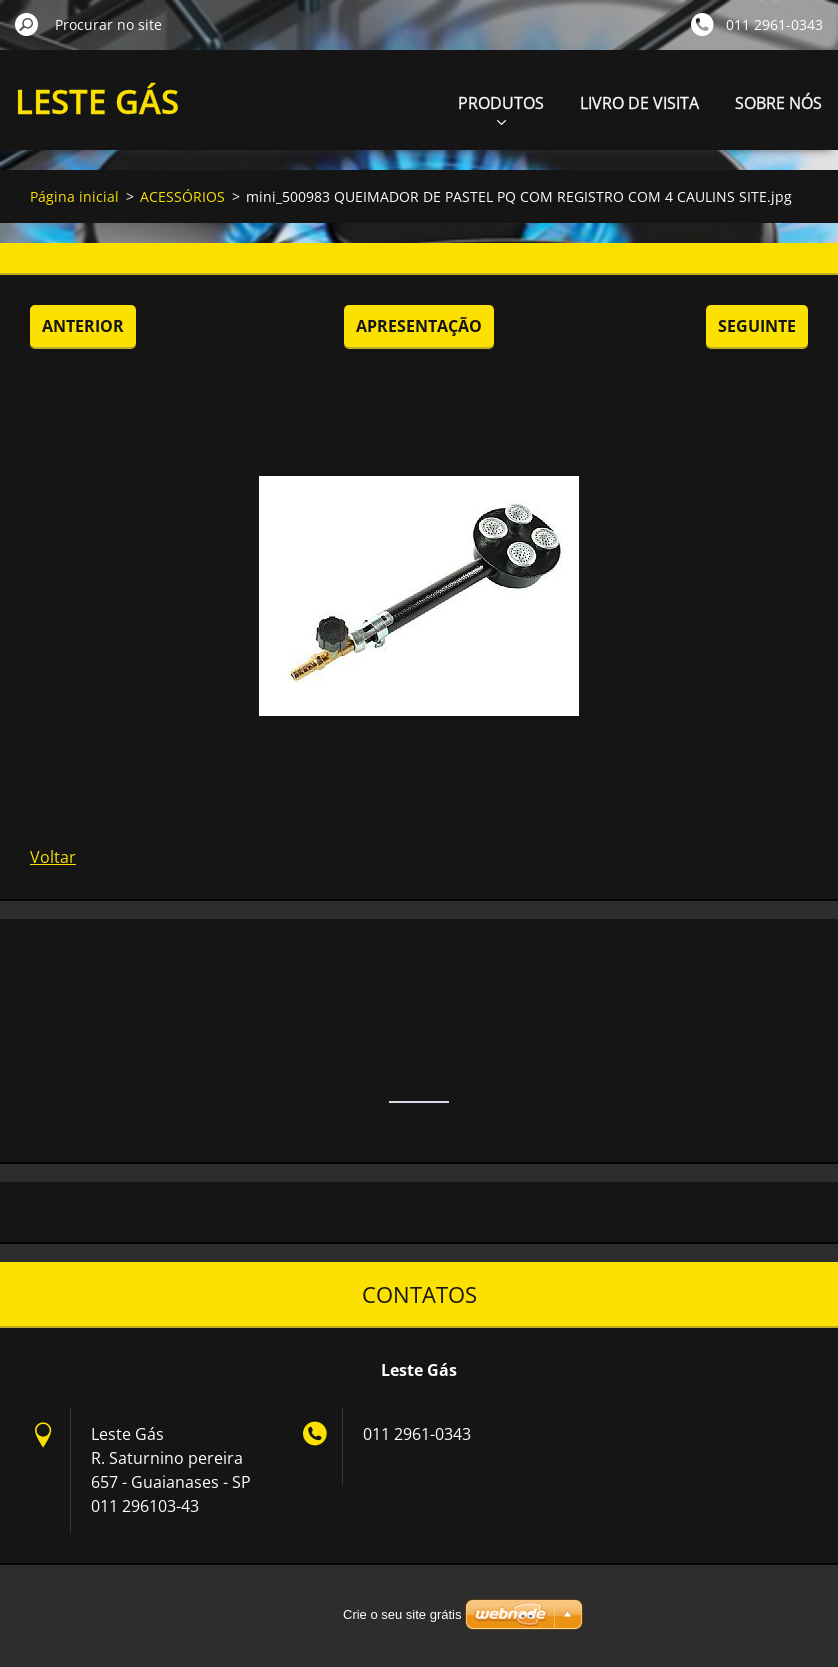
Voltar (53, 857)
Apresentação (419, 326)
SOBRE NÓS (778, 103)
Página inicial (74, 196)
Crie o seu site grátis (402, 1614)
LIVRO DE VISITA (639, 103)
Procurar (27, 24)
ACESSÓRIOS (182, 196)
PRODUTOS (501, 108)
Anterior (83, 326)
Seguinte (757, 326)
